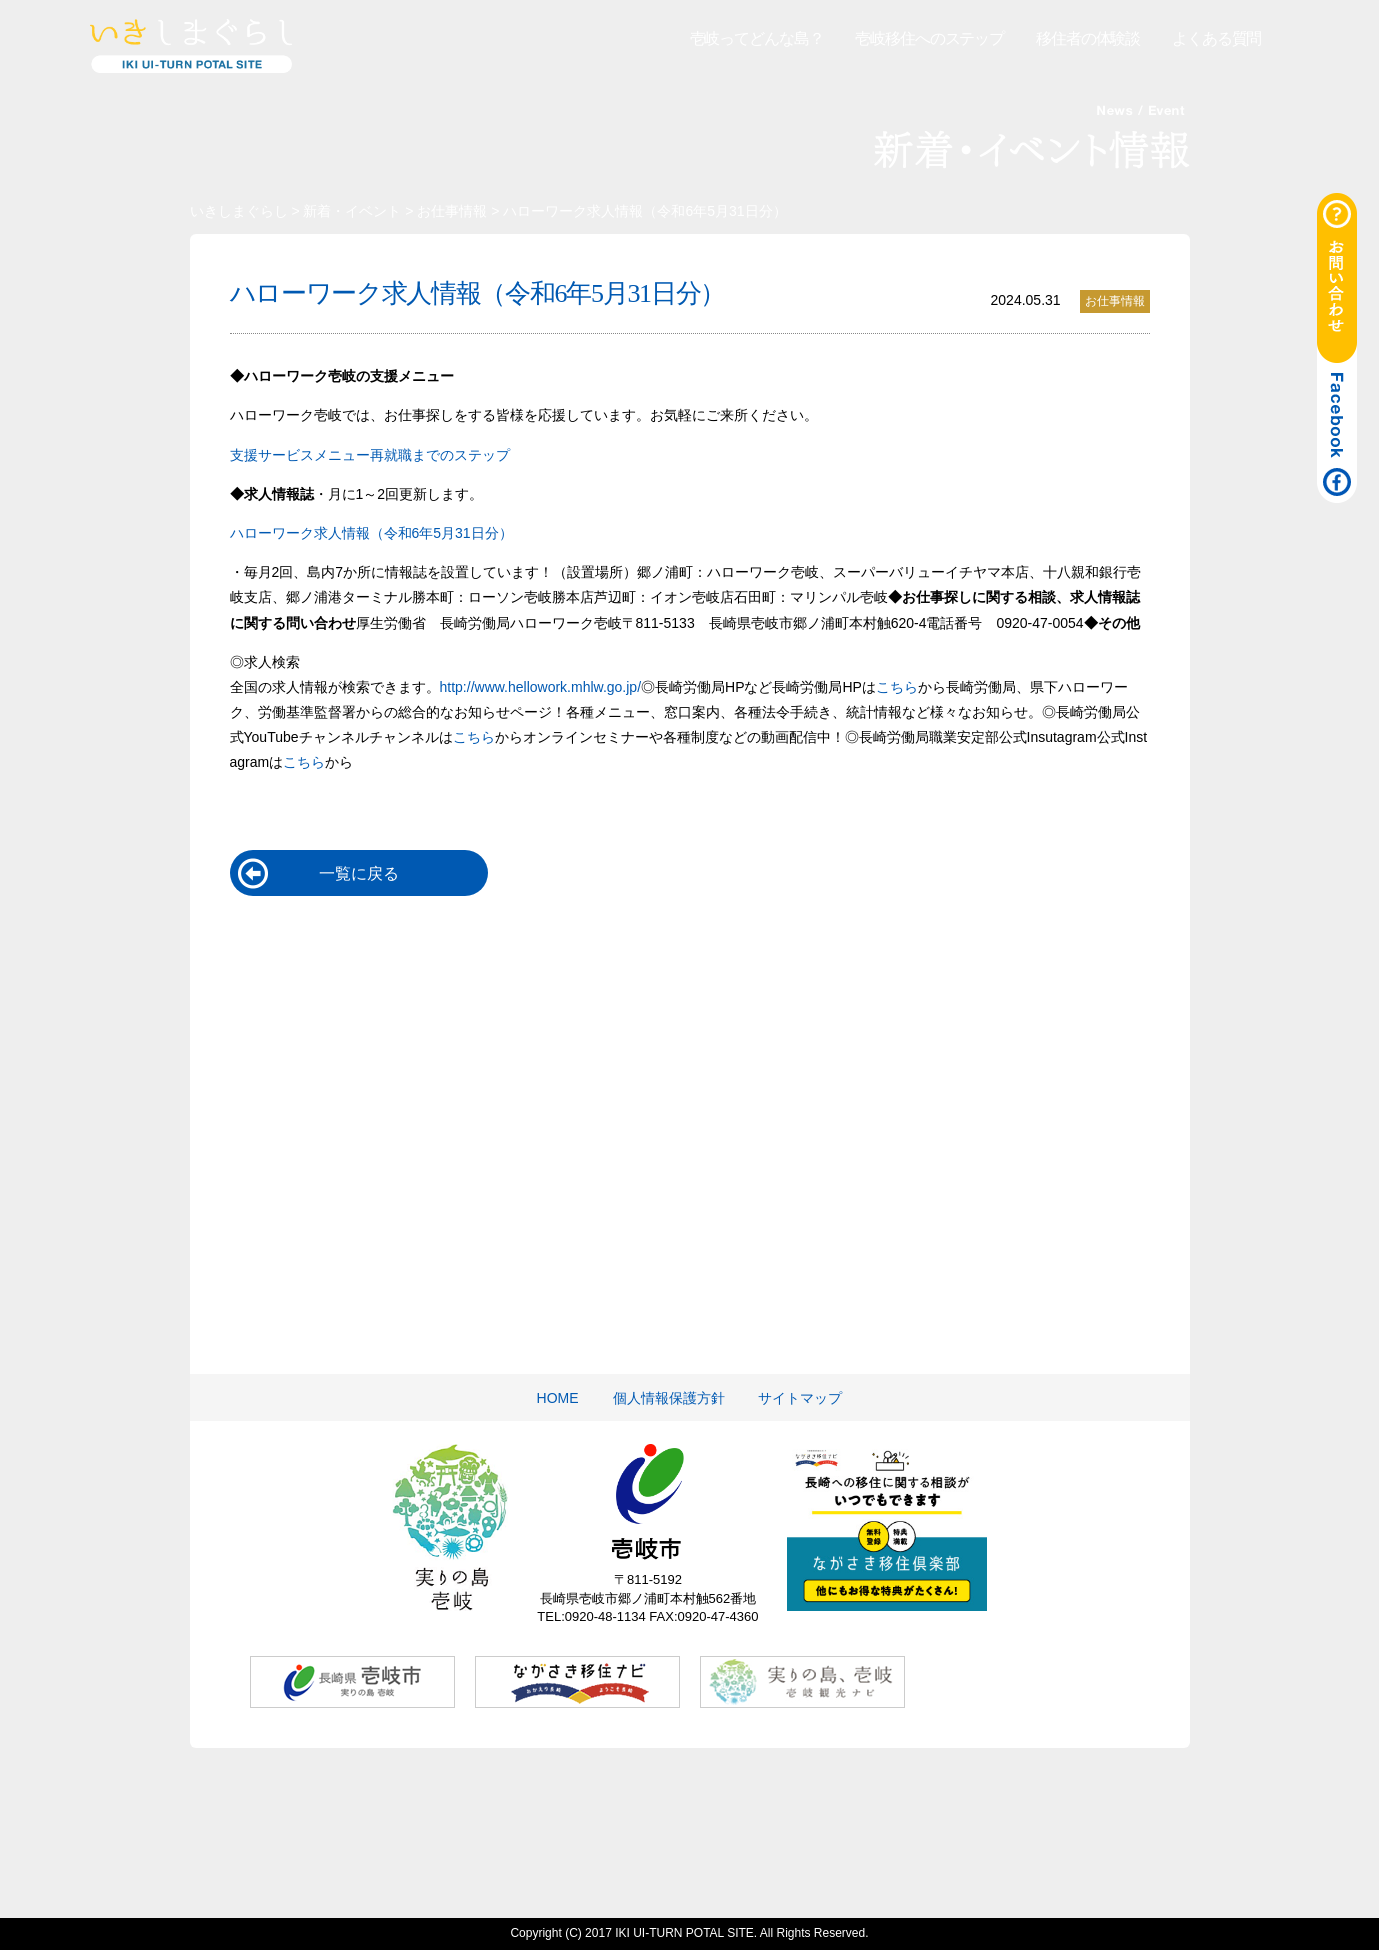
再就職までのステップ (440, 455)
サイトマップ (800, 1398)
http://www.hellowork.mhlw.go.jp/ (541, 687)
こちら (897, 687)
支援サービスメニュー (300, 455)
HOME (558, 1398)
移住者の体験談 (1088, 38)
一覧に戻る (359, 873)
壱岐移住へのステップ (929, 38)
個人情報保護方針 (669, 1398)
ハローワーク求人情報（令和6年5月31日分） (371, 533)
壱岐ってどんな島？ (757, 38)
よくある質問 (1216, 38)
